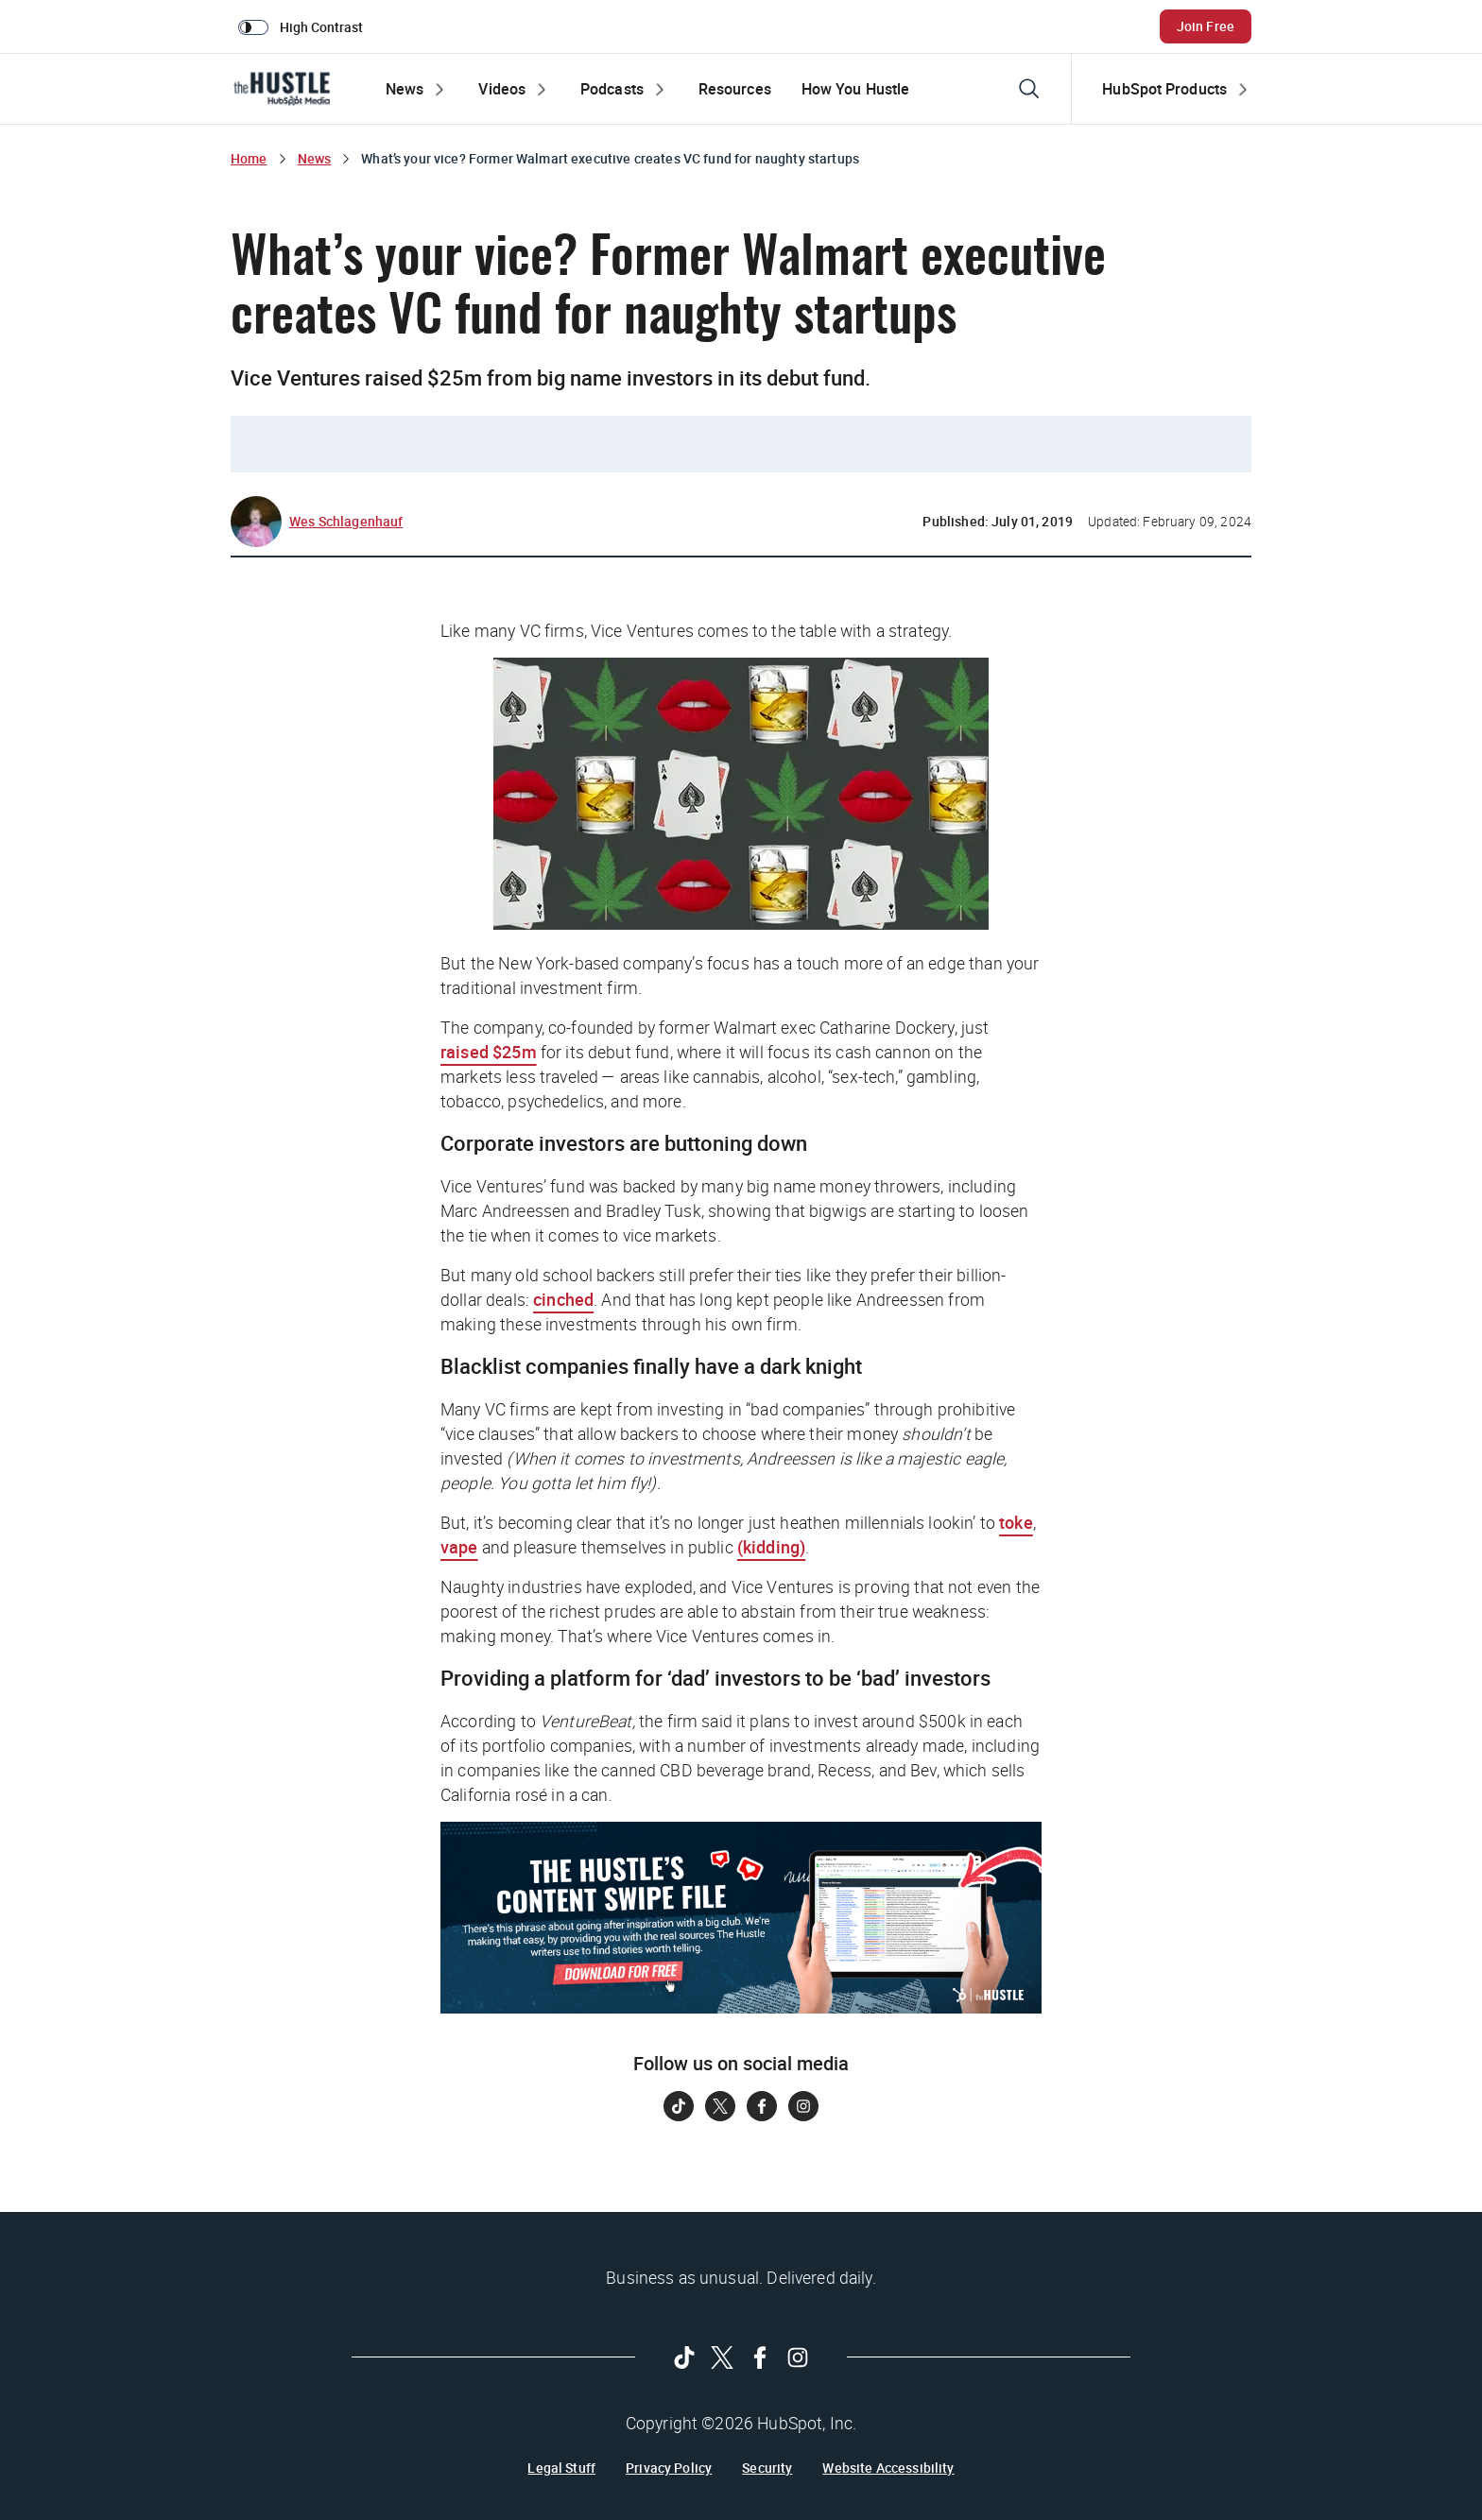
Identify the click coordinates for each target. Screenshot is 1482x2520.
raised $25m (488, 1051)
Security (767, 2468)
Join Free (1205, 26)
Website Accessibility (888, 2468)
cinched (563, 1299)
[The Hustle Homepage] (282, 89)
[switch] (304, 26)
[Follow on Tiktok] (678, 2106)
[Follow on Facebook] (762, 2106)
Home (249, 158)
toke (1016, 1522)
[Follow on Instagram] (803, 2106)
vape (459, 1546)
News (315, 158)
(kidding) (771, 1546)
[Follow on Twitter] (720, 2106)
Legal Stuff (561, 2468)
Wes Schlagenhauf (346, 521)
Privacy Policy (669, 2468)
